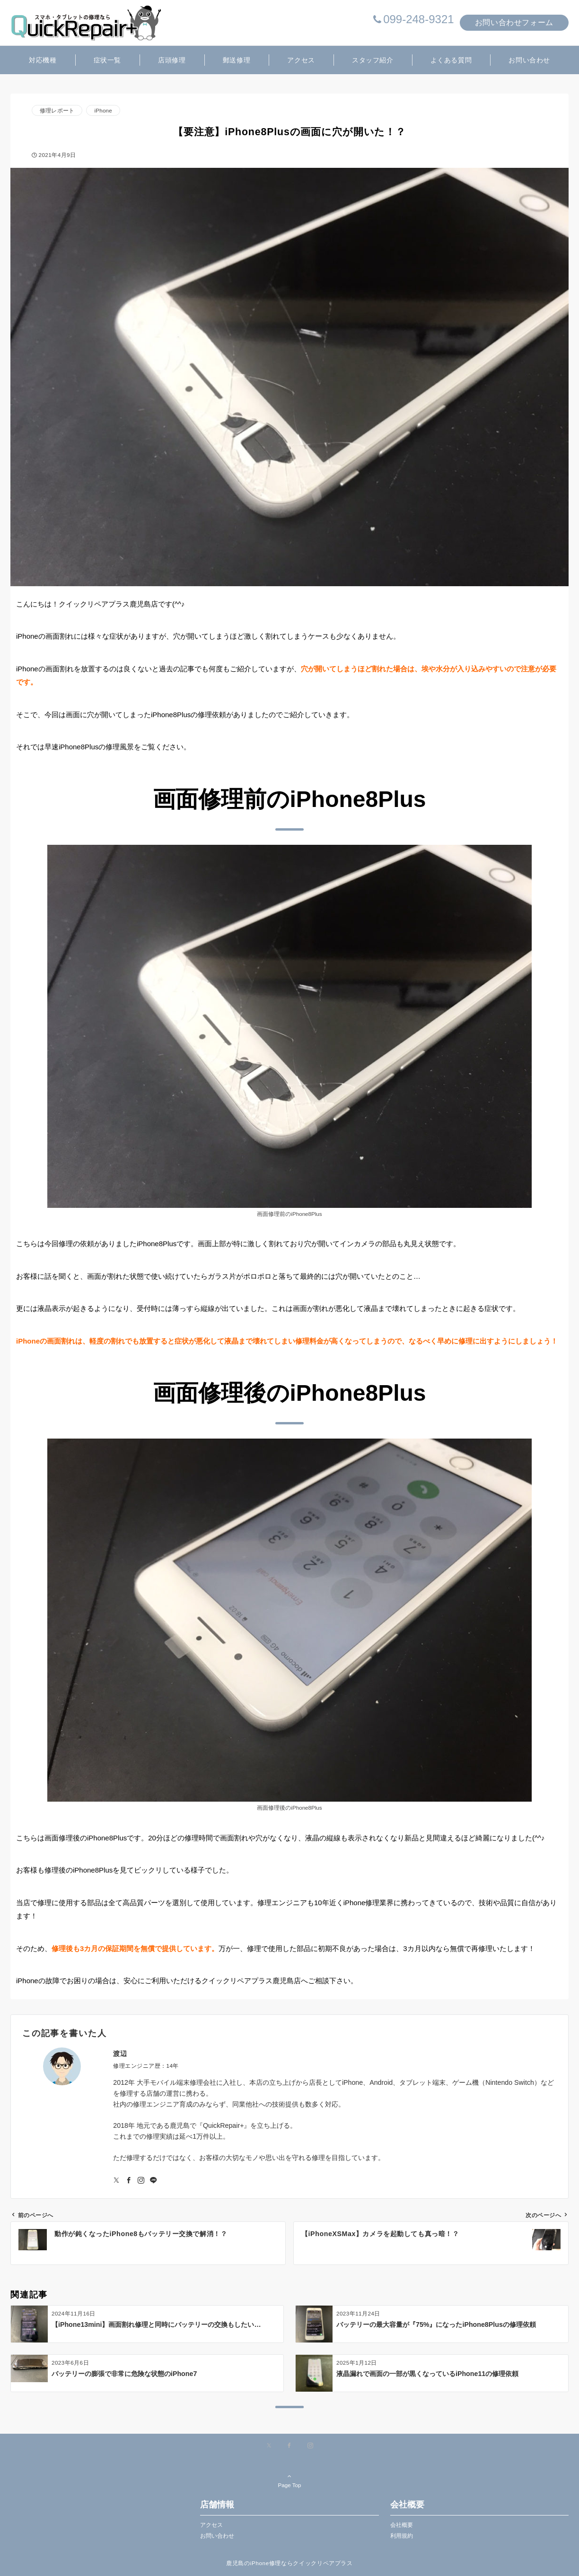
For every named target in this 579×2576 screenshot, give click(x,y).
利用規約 (401, 2536)
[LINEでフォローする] (153, 2181)
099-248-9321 (418, 19)
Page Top (289, 2480)
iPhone (103, 110)
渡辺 (120, 2053)
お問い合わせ (217, 2536)
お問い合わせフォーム (514, 22)
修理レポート (57, 110)
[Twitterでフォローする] (116, 2181)
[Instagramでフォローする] (141, 2181)
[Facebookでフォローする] (128, 2181)
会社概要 (401, 2525)
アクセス (211, 2525)
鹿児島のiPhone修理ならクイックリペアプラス (289, 2563)
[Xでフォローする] (269, 2446)
